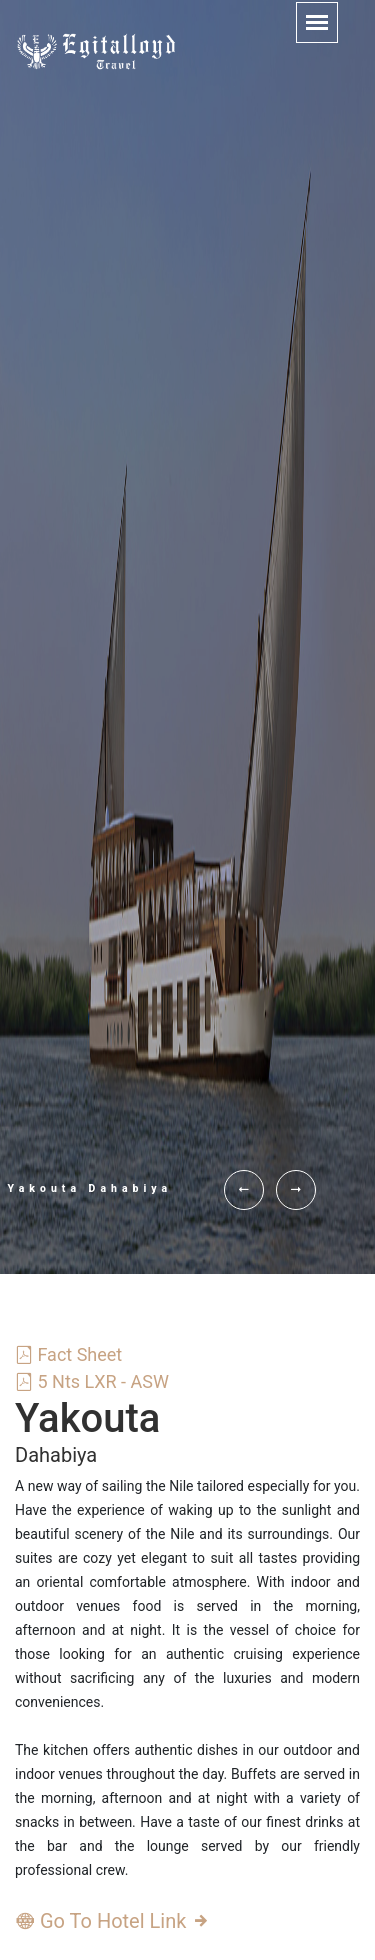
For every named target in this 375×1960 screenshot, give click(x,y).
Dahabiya (56, 1455)
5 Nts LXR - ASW (92, 1381)
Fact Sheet (68, 1354)
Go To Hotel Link (113, 1921)
